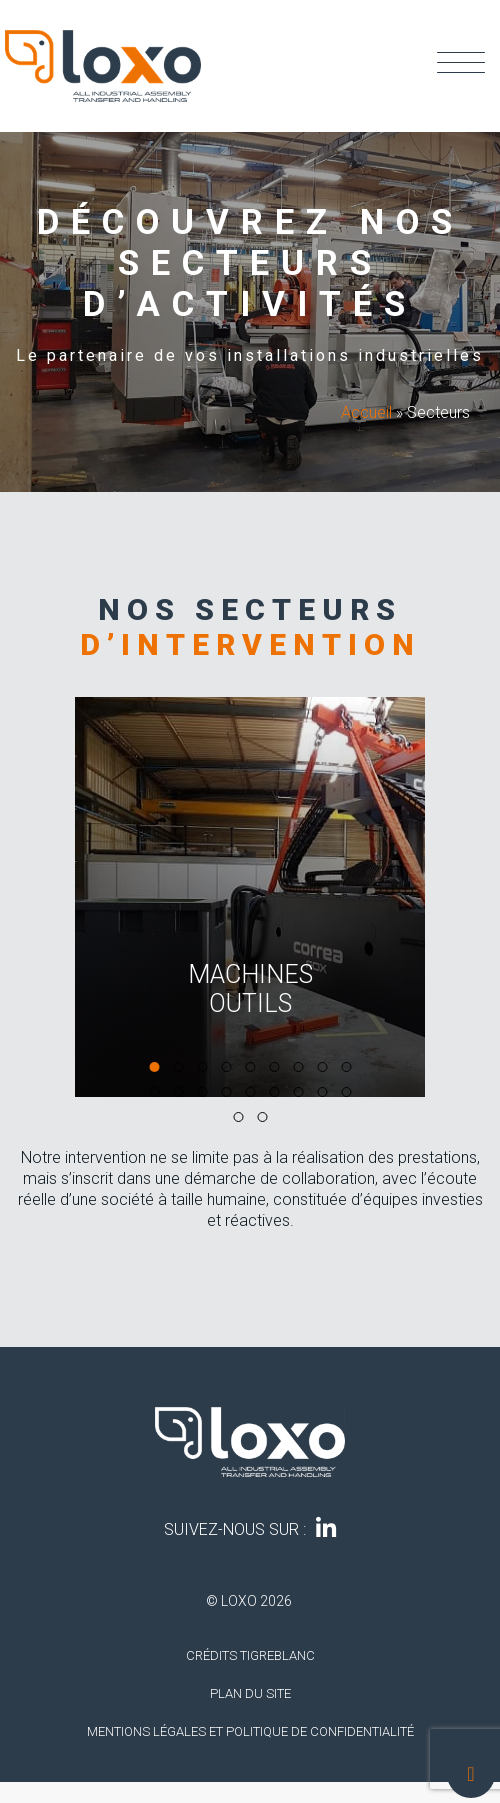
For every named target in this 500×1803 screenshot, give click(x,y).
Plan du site (250, 1693)
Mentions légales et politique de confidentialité (250, 1731)
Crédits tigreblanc (250, 1655)
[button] (154, 1067)
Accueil (366, 412)
